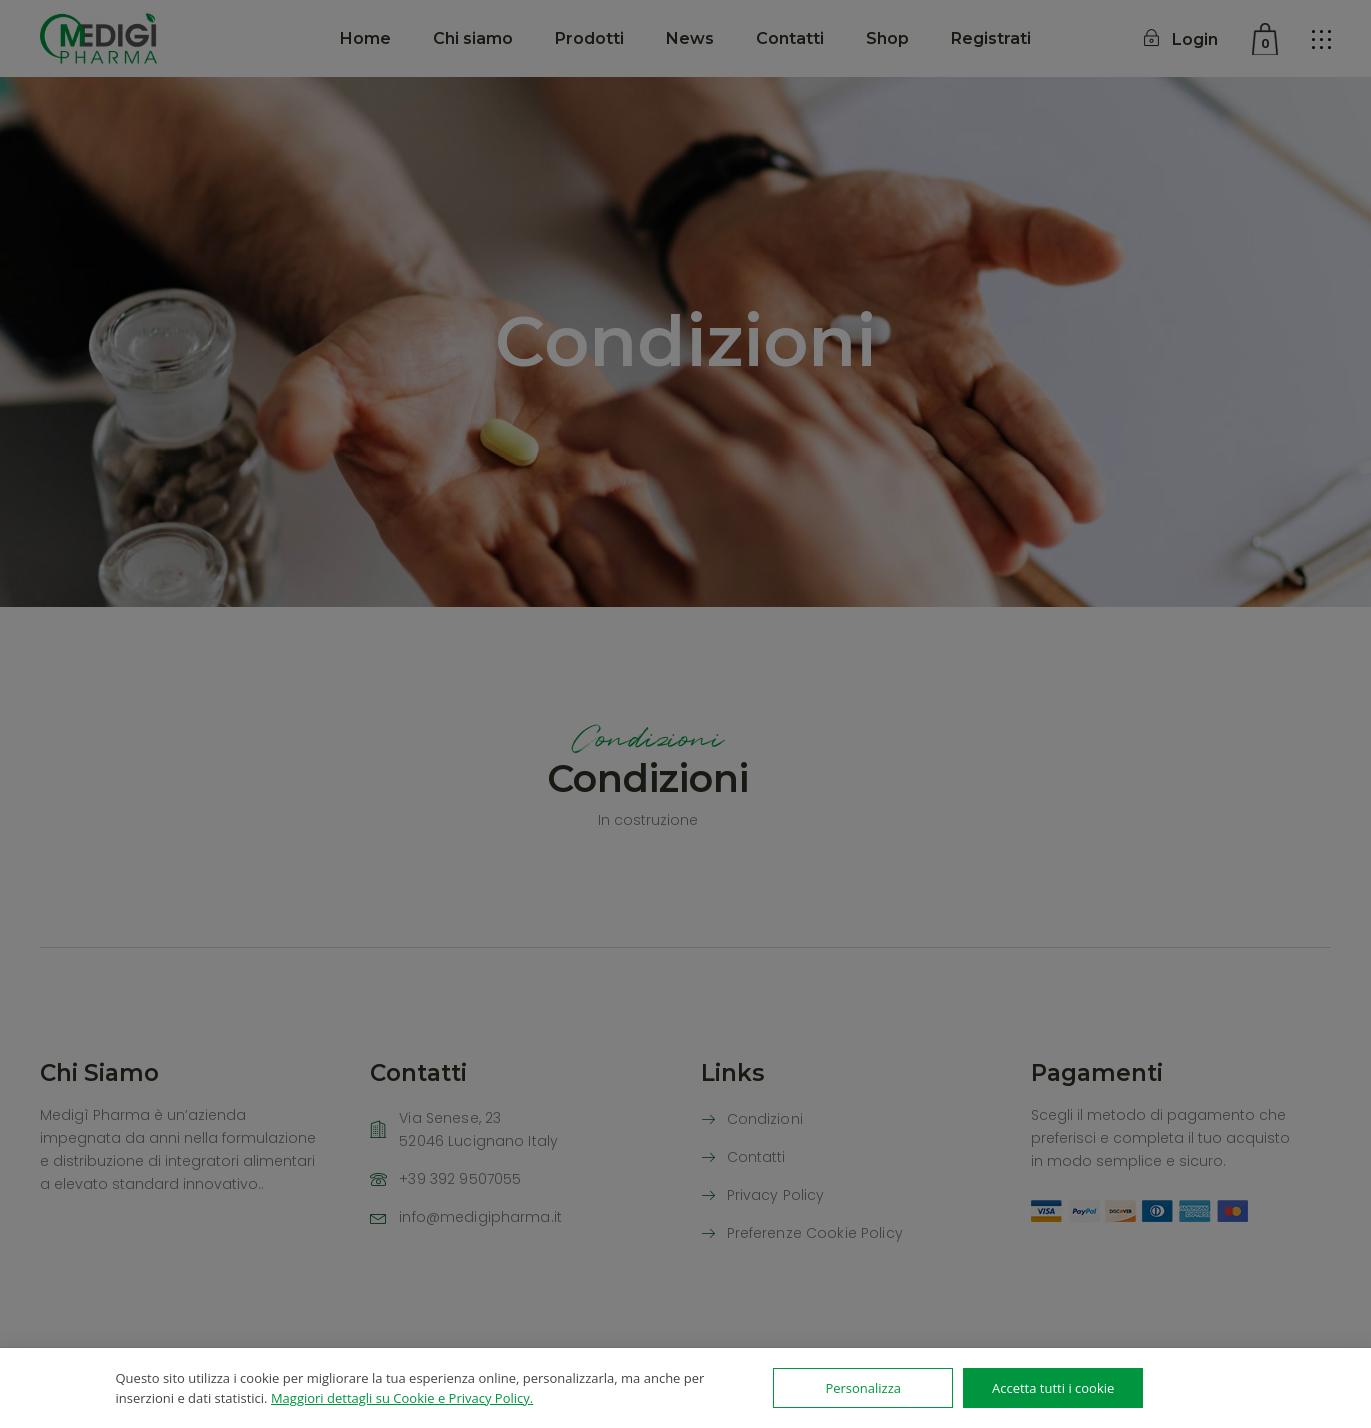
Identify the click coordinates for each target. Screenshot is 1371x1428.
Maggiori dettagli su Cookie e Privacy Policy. (402, 1398)
